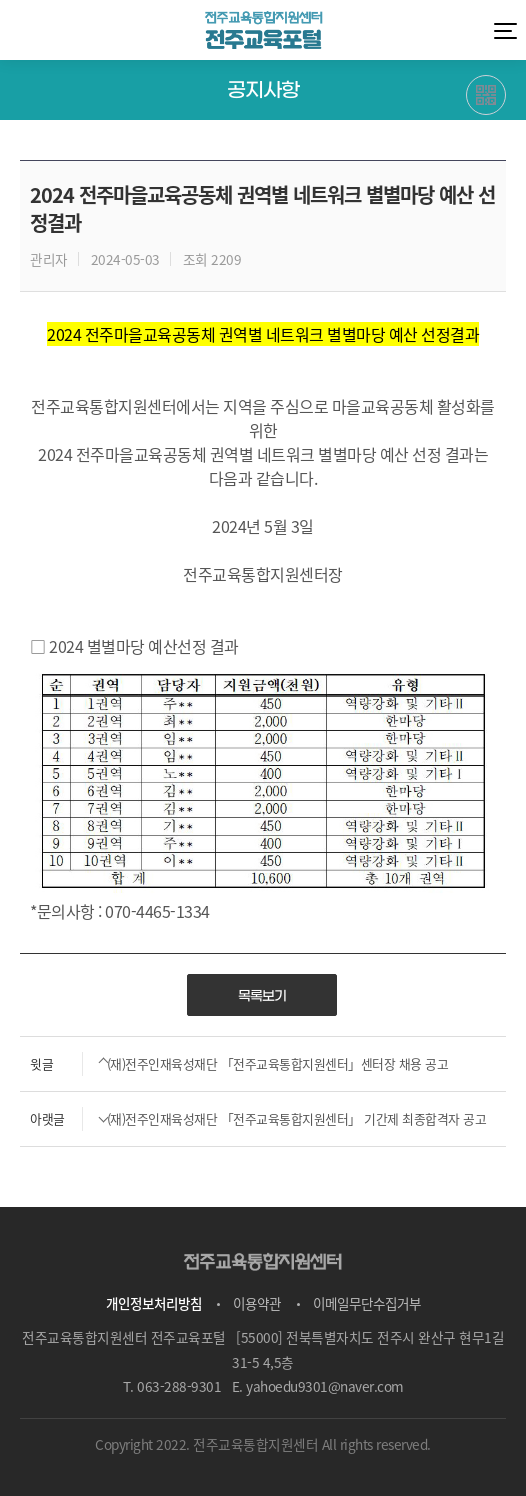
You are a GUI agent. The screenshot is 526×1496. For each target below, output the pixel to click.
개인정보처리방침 (154, 1303)
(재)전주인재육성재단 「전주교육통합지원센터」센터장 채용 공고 (234, 1064)
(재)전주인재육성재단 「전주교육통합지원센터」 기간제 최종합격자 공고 (253, 1119)
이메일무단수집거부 (367, 1303)
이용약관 (257, 1303)
